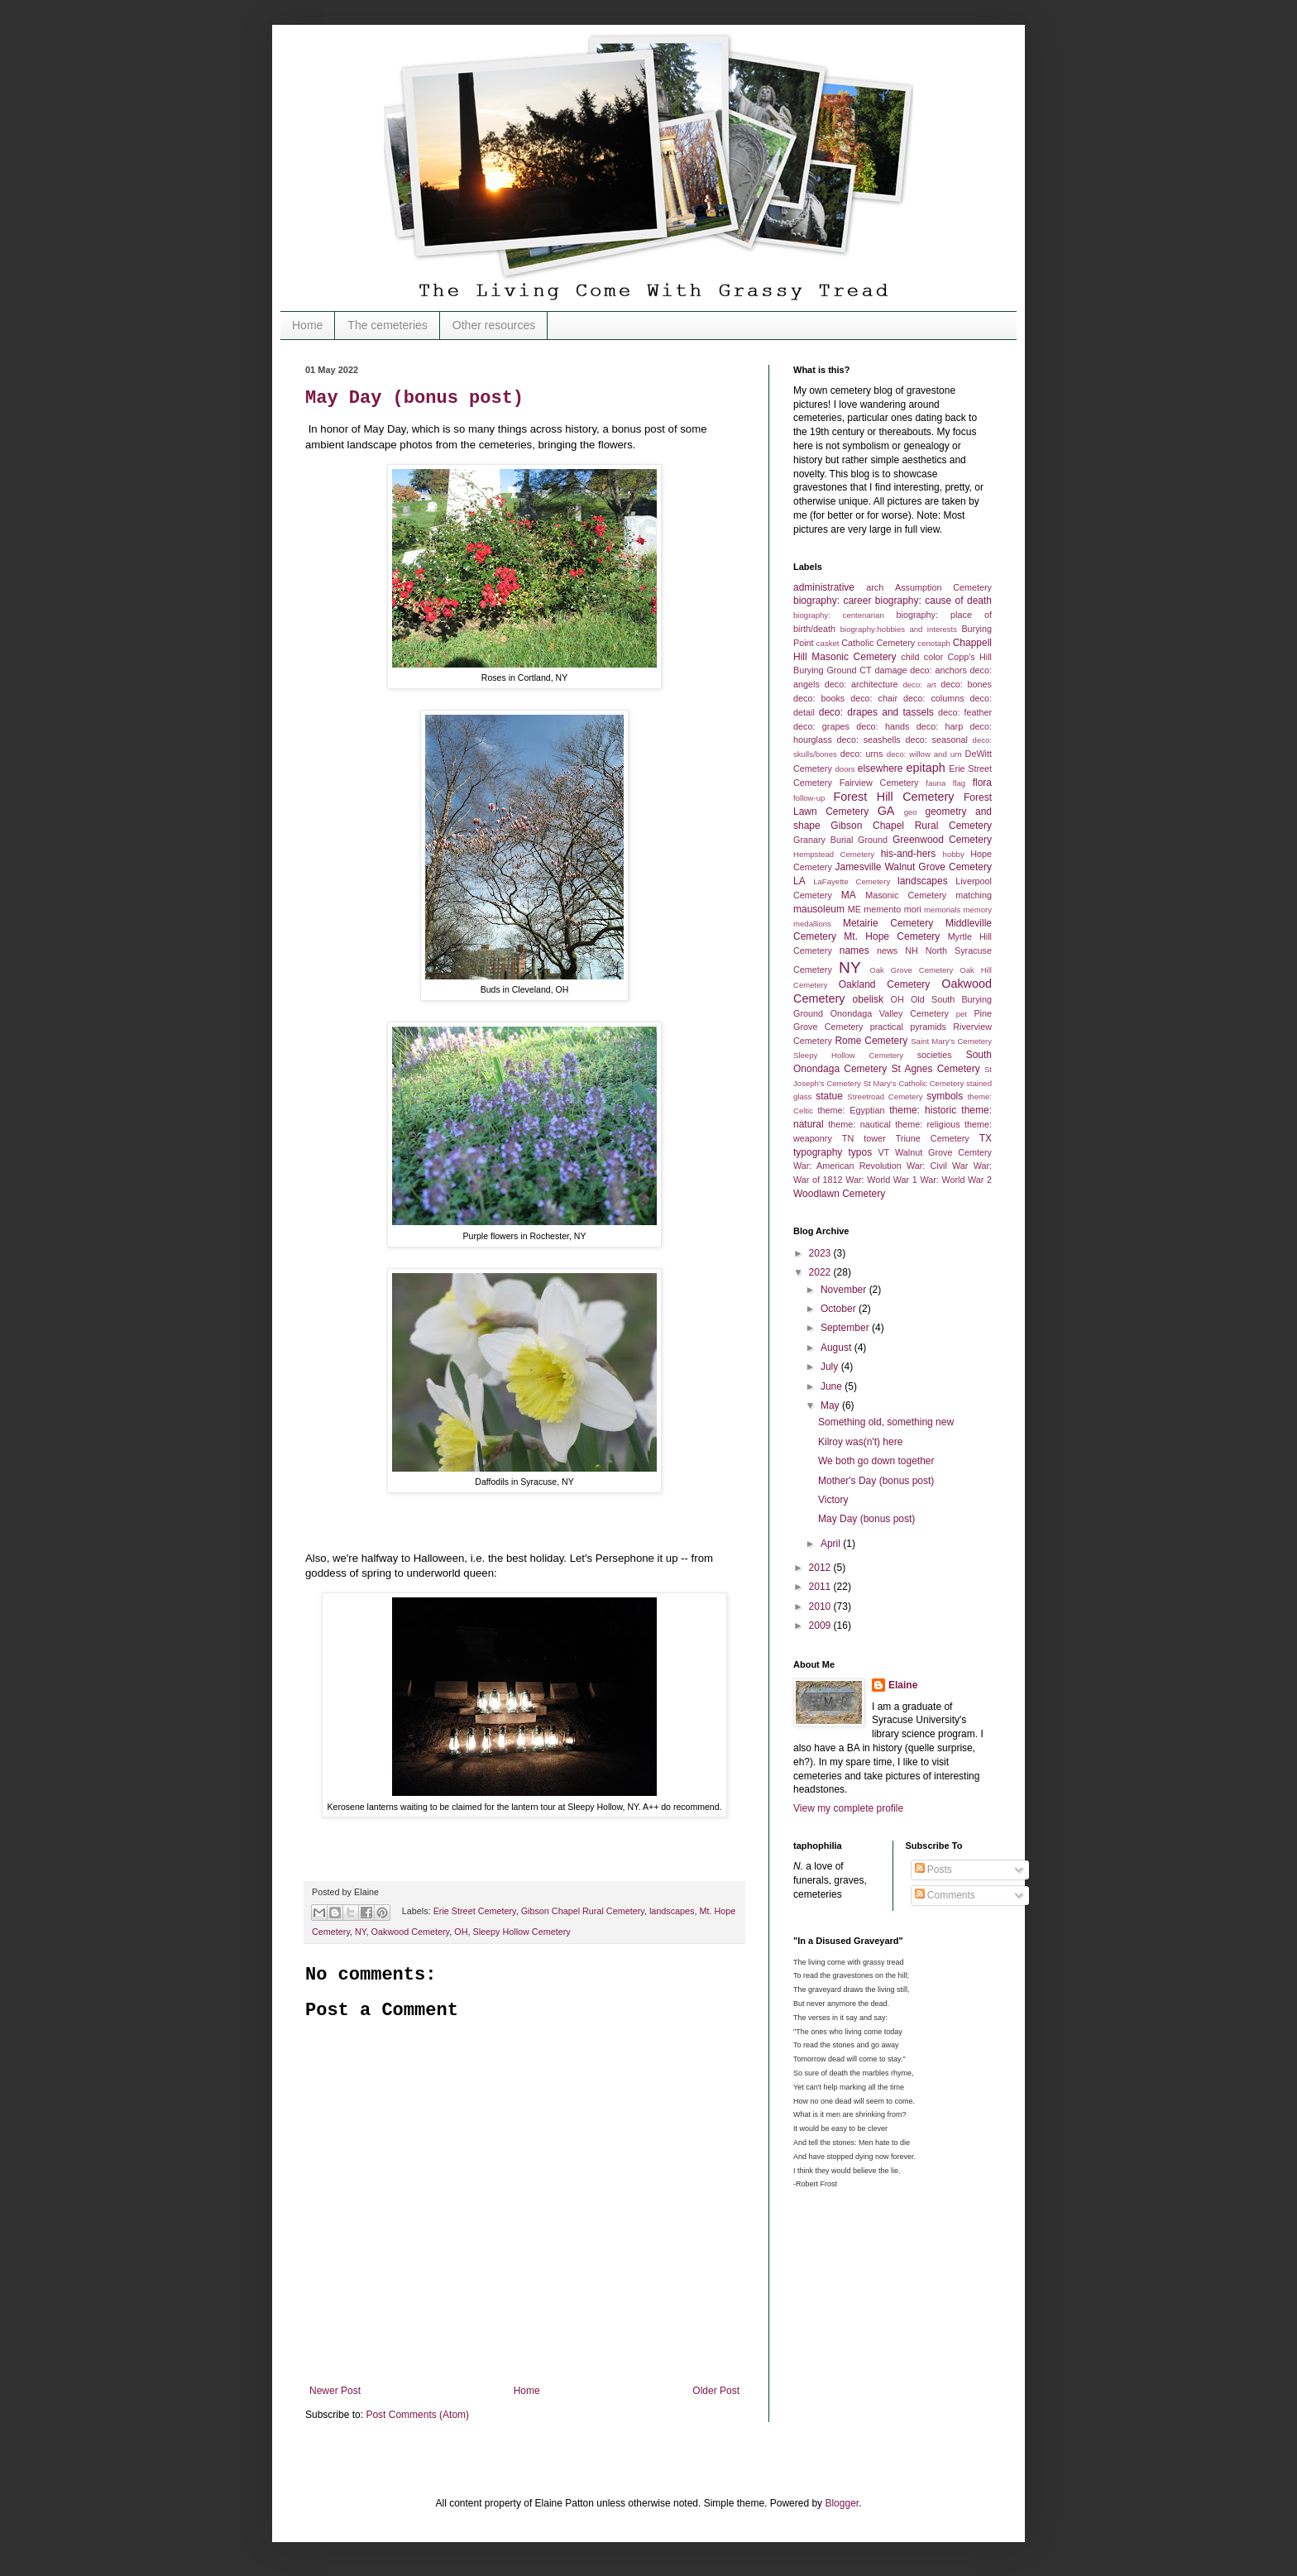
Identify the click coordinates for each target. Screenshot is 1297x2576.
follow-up (809, 797)
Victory (833, 1500)
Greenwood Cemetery (942, 839)
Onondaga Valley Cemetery (889, 1013)
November (845, 1289)
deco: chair (873, 698)
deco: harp (940, 726)
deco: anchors (938, 670)
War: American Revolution (847, 1166)
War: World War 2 (956, 1180)
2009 (821, 1625)
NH (911, 950)
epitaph (925, 767)
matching (973, 895)
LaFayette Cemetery (851, 881)
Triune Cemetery (932, 1138)
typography (817, 1152)
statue (829, 1096)
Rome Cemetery (871, 1040)
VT (883, 1152)
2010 (821, 1606)
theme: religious (927, 1124)
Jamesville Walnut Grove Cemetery (913, 867)
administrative (823, 587)
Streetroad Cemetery (884, 1096)
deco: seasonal (936, 740)
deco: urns (861, 754)
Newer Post (335, 2390)
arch (874, 587)
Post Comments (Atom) (417, 2414)
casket (828, 643)
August (837, 1347)
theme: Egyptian (851, 1110)
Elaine (902, 1685)
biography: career (832, 600)
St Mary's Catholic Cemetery (914, 1083)
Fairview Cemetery (879, 783)
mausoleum (819, 909)
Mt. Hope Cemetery (892, 936)
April (832, 1543)
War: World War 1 (881, 1180)
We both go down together (876, 1461)
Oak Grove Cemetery (911, 969)
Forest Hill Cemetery (894, 796)
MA (848, 895)
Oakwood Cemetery (410, 1932)
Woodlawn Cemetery (839, 1193)
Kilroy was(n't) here (860, 1442)
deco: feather (965, 712)
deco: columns (933, 698)
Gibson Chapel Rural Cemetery (582, 1911)
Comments (945, 1895)
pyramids (928, 1027)
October (840, 1308)
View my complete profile (848, 1808)
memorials (942, 909)
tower (874, 1138)
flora (982, 782)
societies (934, 1055)
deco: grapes (821, 726)
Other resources (493, 325)
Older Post (715, 2390)
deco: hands (882, 726)
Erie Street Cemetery (474, 1911)
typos (861, 1152)
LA (799, 881)
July (831, 1366)
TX (985, 1138)
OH (460, 1932)
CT (865, 670)
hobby (953, 854)
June (833, 1386)
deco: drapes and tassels (876, 712)
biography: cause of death (933, 600)
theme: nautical (859, 1124)
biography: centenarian (838, 615)
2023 (821, 1253)
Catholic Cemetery (878, 643)
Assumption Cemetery (943, 587)
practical (886, 1027)
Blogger (842, 2503)
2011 (821, 1586)
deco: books (819, 698)
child (910, 657)
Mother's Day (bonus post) (876, 1481)
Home (307, 325)
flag (959, 783)
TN (848, 1138)
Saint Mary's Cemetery (951, 1041)
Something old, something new (886, 1422)
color (933, 657)
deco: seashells (869, 740)
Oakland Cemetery (885, 984)
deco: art (919, 684)
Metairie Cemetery (888, 923)
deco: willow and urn (924, 754)
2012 (821, 1567)
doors (844, 768)
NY (360, 1932)
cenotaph (933, 643)
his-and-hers (908, 853)
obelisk (868, 999)
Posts (933, 1869)
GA (886, 810)
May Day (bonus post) (414, 398)
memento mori (892, 909)
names (854, 950)
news (887, 950)
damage (890, 670)
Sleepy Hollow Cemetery (521, 1932)
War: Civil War (938, 1166)
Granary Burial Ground (840, 840)
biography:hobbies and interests (898, 629)
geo (910, 811)
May (831, 1405)
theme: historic (922, 1110)
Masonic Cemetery (905, 895)
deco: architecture (861, 684)
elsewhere (880, 768)
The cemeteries (387, 325)
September (846, 1327)
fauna (935, 783)
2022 (821, 1272)
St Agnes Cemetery (936, 1069)
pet (961, 1013)
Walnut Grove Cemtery (943, 1152)
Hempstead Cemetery (833, 854)
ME (854, 909)
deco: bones (966, 684)
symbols (944, 1096)
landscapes (672, 1911)
